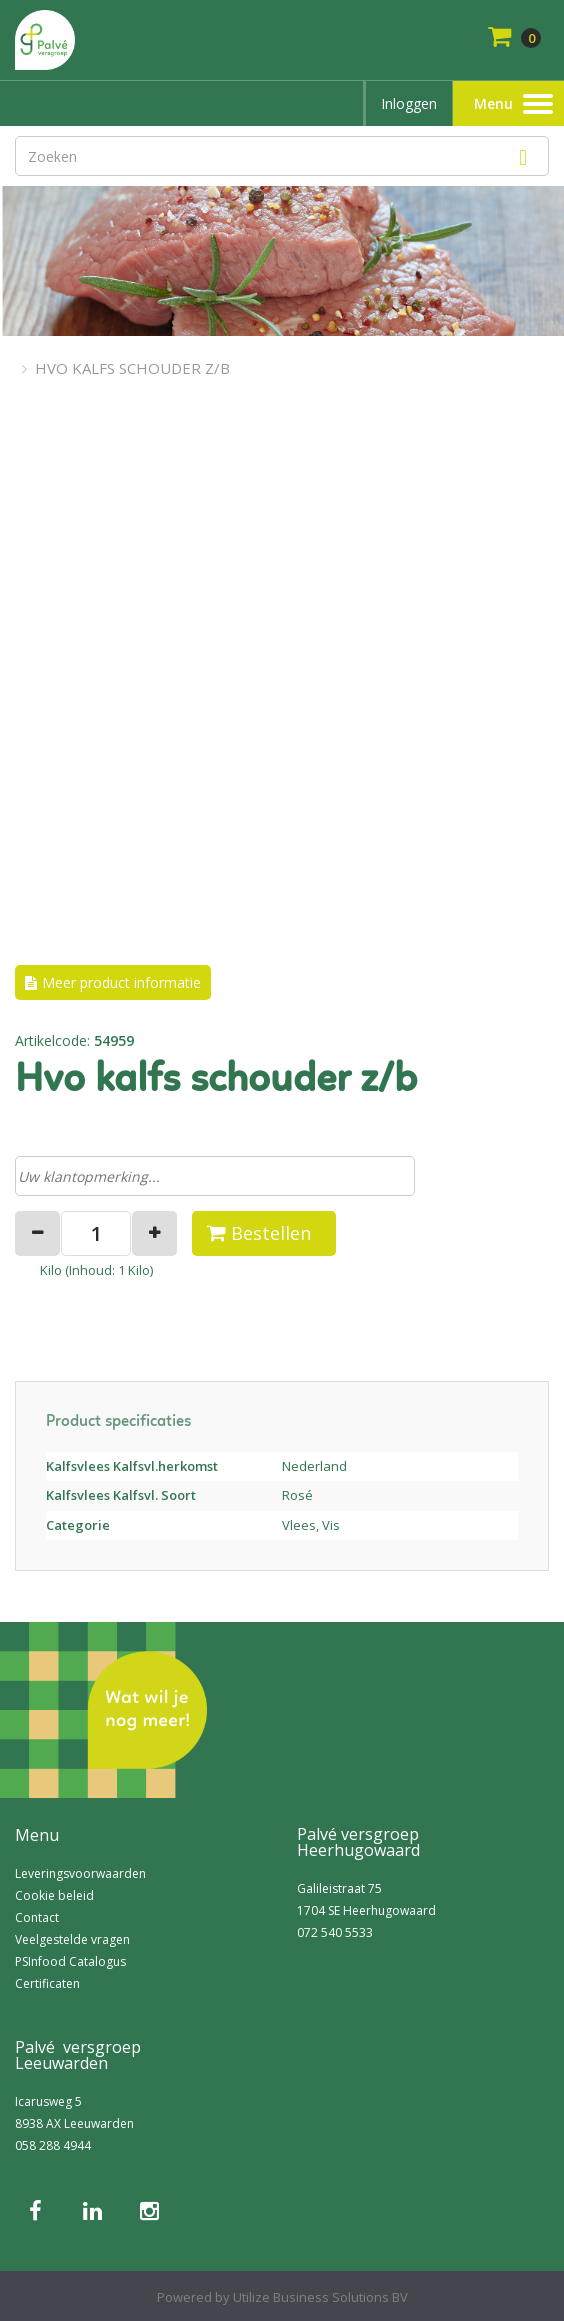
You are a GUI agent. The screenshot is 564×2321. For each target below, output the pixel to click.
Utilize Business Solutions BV (320, 2297)
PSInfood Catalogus (70, 1961)
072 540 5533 (335, 1932)
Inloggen (409, 103)
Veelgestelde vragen (72, 1939)
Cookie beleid (54, 1895)
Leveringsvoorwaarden (80, 1873)
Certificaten (47, 1983)
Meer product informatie (121, 982)
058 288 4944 (53, 2145)
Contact (37, 1917)
